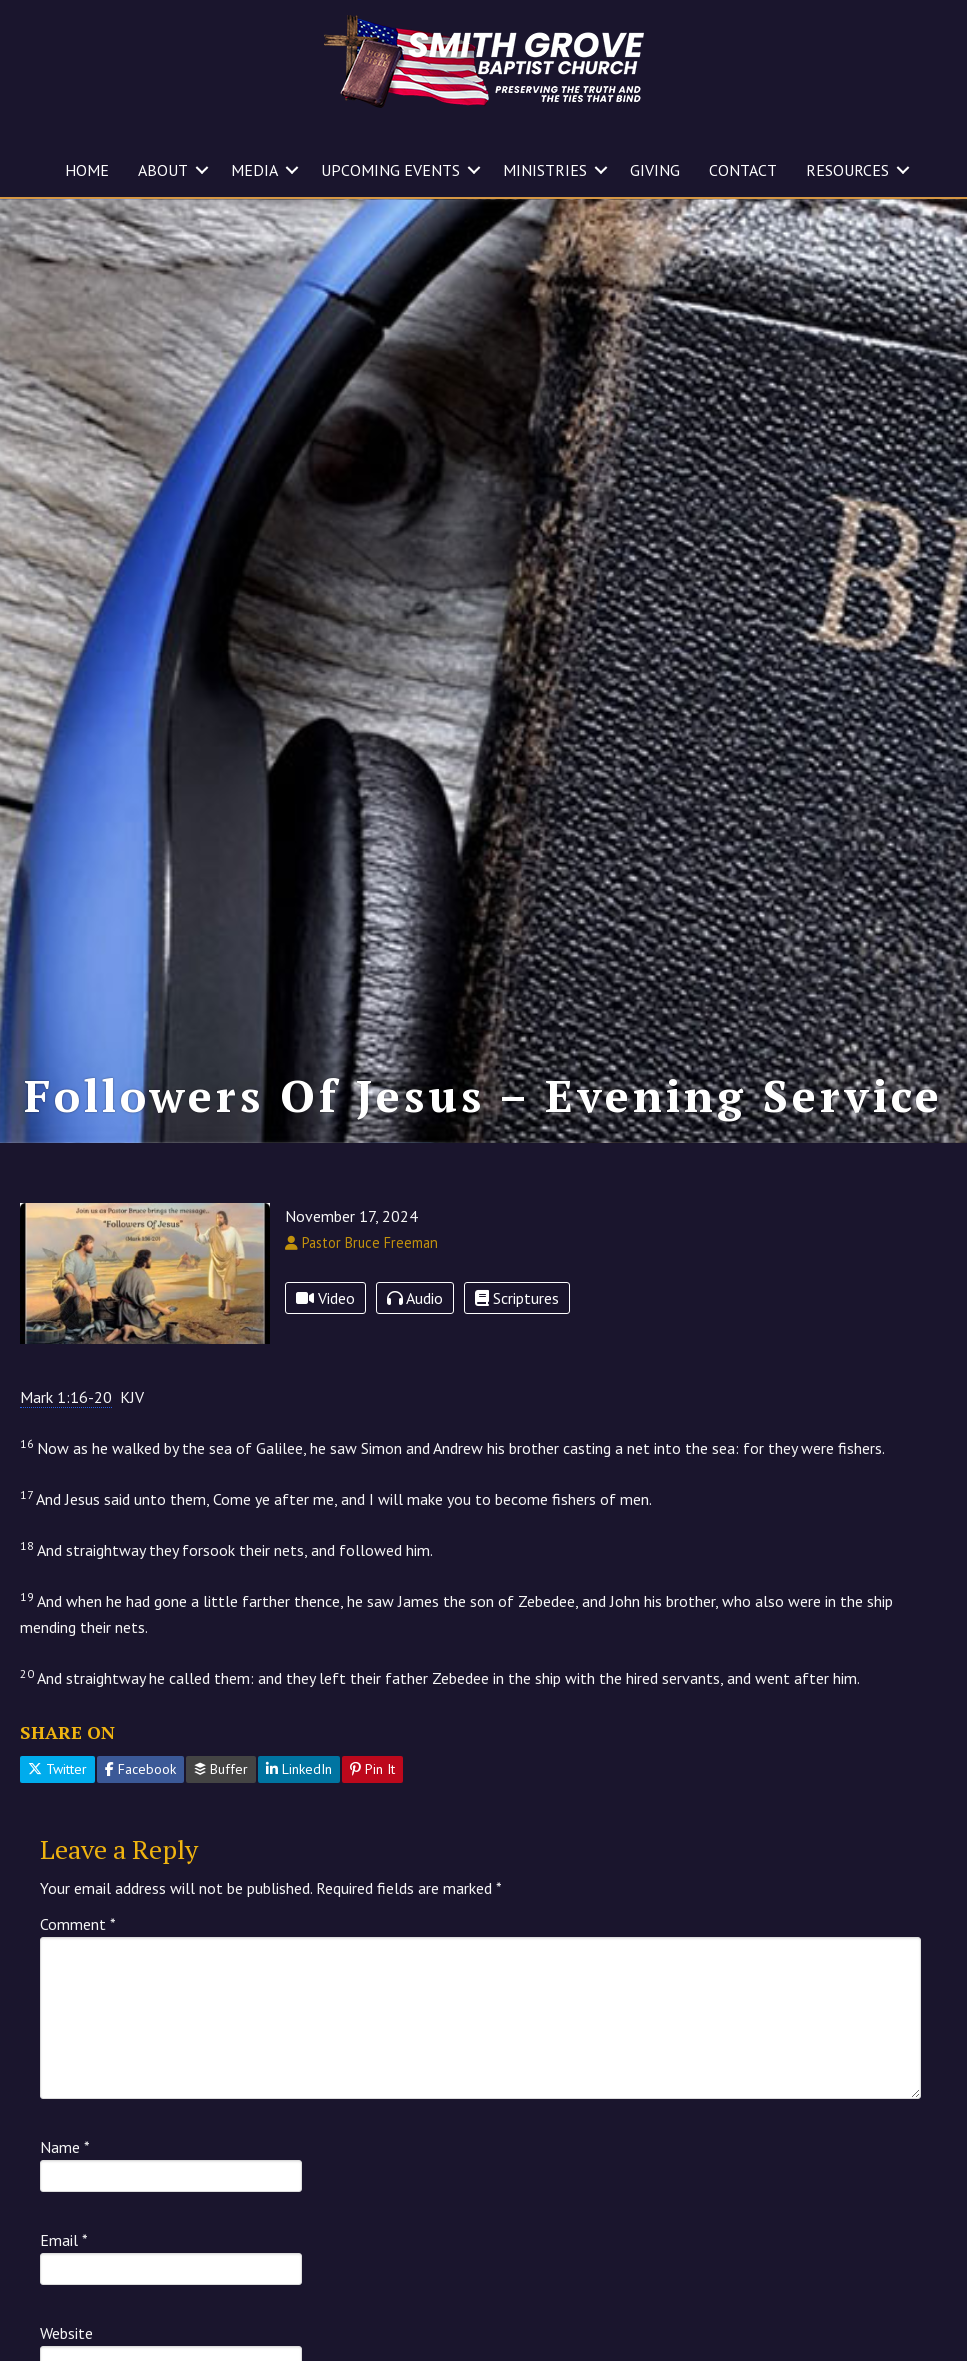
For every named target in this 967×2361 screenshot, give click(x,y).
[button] (202, 170)
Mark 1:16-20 (66, 1397)
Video (325, 1298)
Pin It (372, 1769)
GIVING (655, 170)
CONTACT (743, 170)
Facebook (140, 1769)
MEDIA (254, 170)
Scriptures (517, 1298)
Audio (415, 1298)
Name (65, 2147)
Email (64, 2240)
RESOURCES (847, 170)
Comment (78, 1924)
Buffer (221, 1769)
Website (66, 2333)
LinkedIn (299, 1769)
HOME (87, 170)
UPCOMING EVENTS (390, 170)
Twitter (57, 1769)
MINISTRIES (545, 170)
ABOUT (163, 170)
